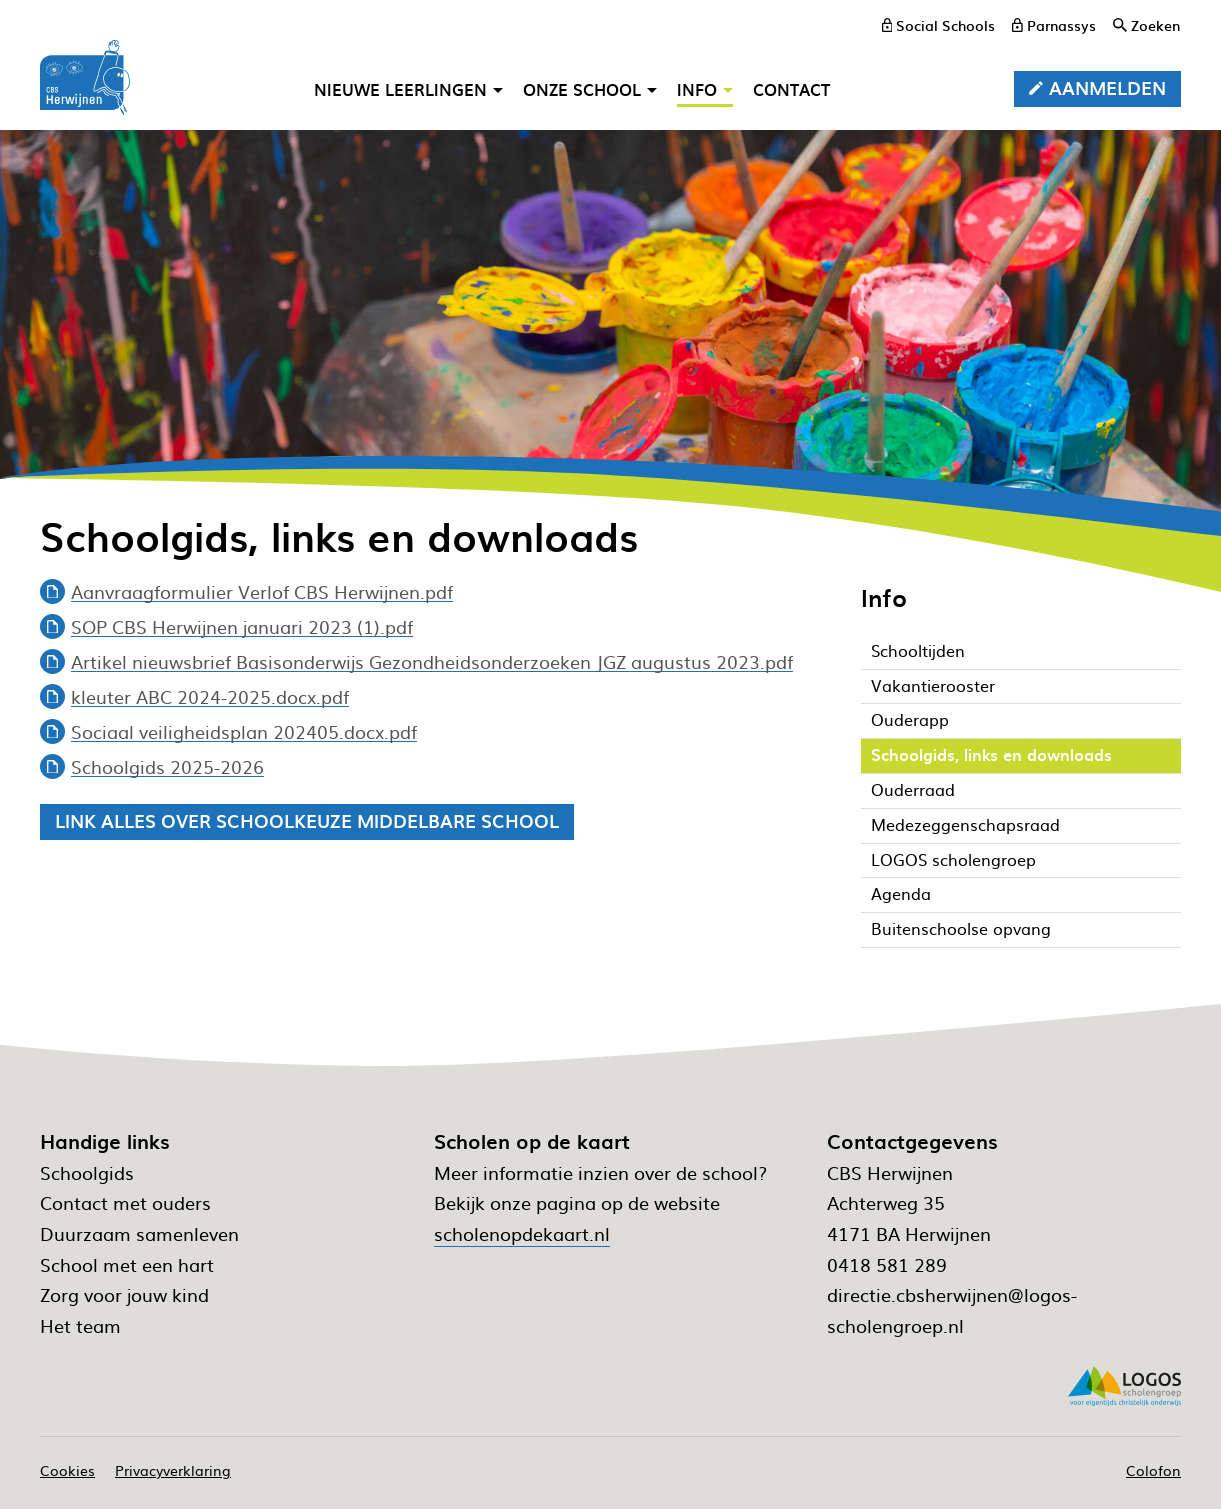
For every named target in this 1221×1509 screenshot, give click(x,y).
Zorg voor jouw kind (124, 1294)
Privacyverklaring (173, 1470)
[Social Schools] (939, 25)
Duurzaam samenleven (139, 1233)
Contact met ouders (125, 1202)
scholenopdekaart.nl (522, 1233)
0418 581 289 (887, 1264)
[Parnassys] (1054, 25)
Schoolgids (87, 1172)
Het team (80, 1325)
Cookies (67, 1470)
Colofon (1153, 1470)
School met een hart (127, 1264)
